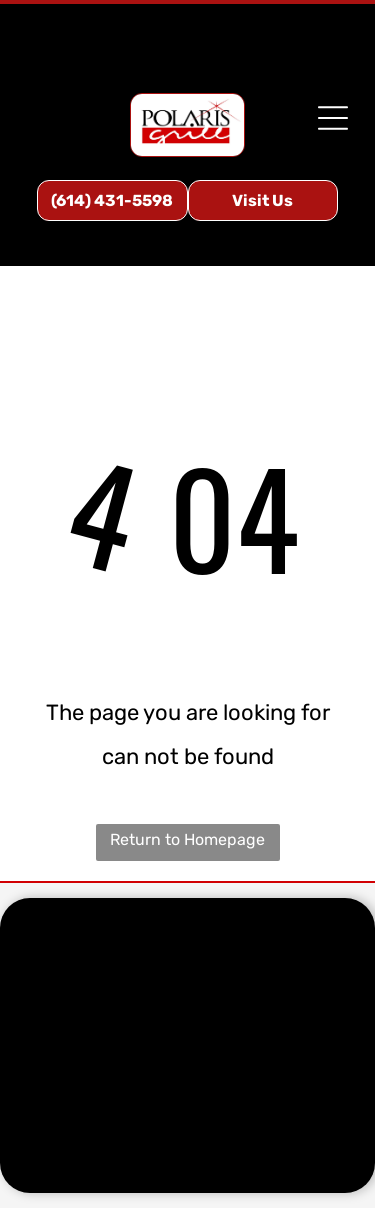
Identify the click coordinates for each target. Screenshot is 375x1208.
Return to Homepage (187, 839)
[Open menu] (333, 118)
